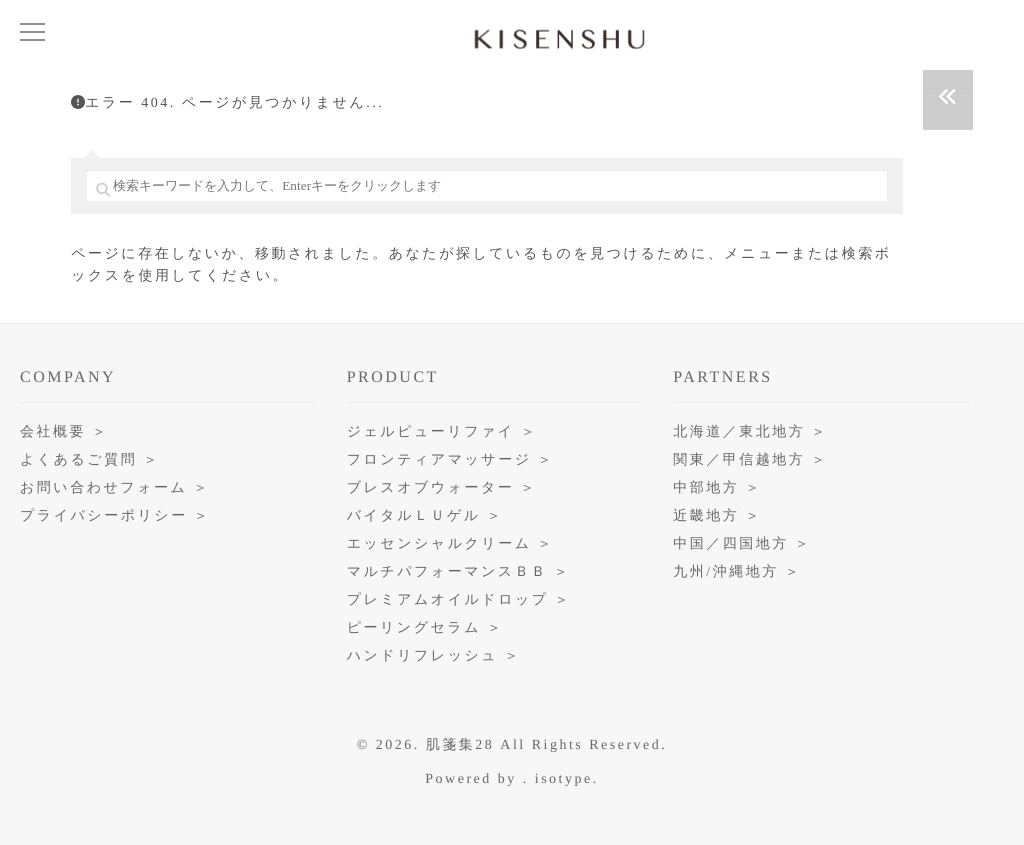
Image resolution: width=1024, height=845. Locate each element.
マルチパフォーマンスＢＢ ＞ (458, 572)
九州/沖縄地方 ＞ (737, 572)
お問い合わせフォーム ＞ (115, 488)
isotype (564, 779)
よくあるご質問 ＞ (90, 460)
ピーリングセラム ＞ (425, 628)
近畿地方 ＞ (717, 516)
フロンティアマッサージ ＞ (450, 460)
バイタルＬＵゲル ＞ (425, 516)
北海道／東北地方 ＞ (750, 432)
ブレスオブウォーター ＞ (442, 488)
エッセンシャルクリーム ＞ (450, 544)
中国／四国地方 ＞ (742, 544)
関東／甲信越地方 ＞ (750, 460)
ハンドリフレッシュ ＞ (434, 656)
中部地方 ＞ (717, 488)
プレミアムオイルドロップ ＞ (459, 600)
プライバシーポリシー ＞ (115, 516)
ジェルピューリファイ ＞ (442, 432)
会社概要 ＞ (64, 432)
